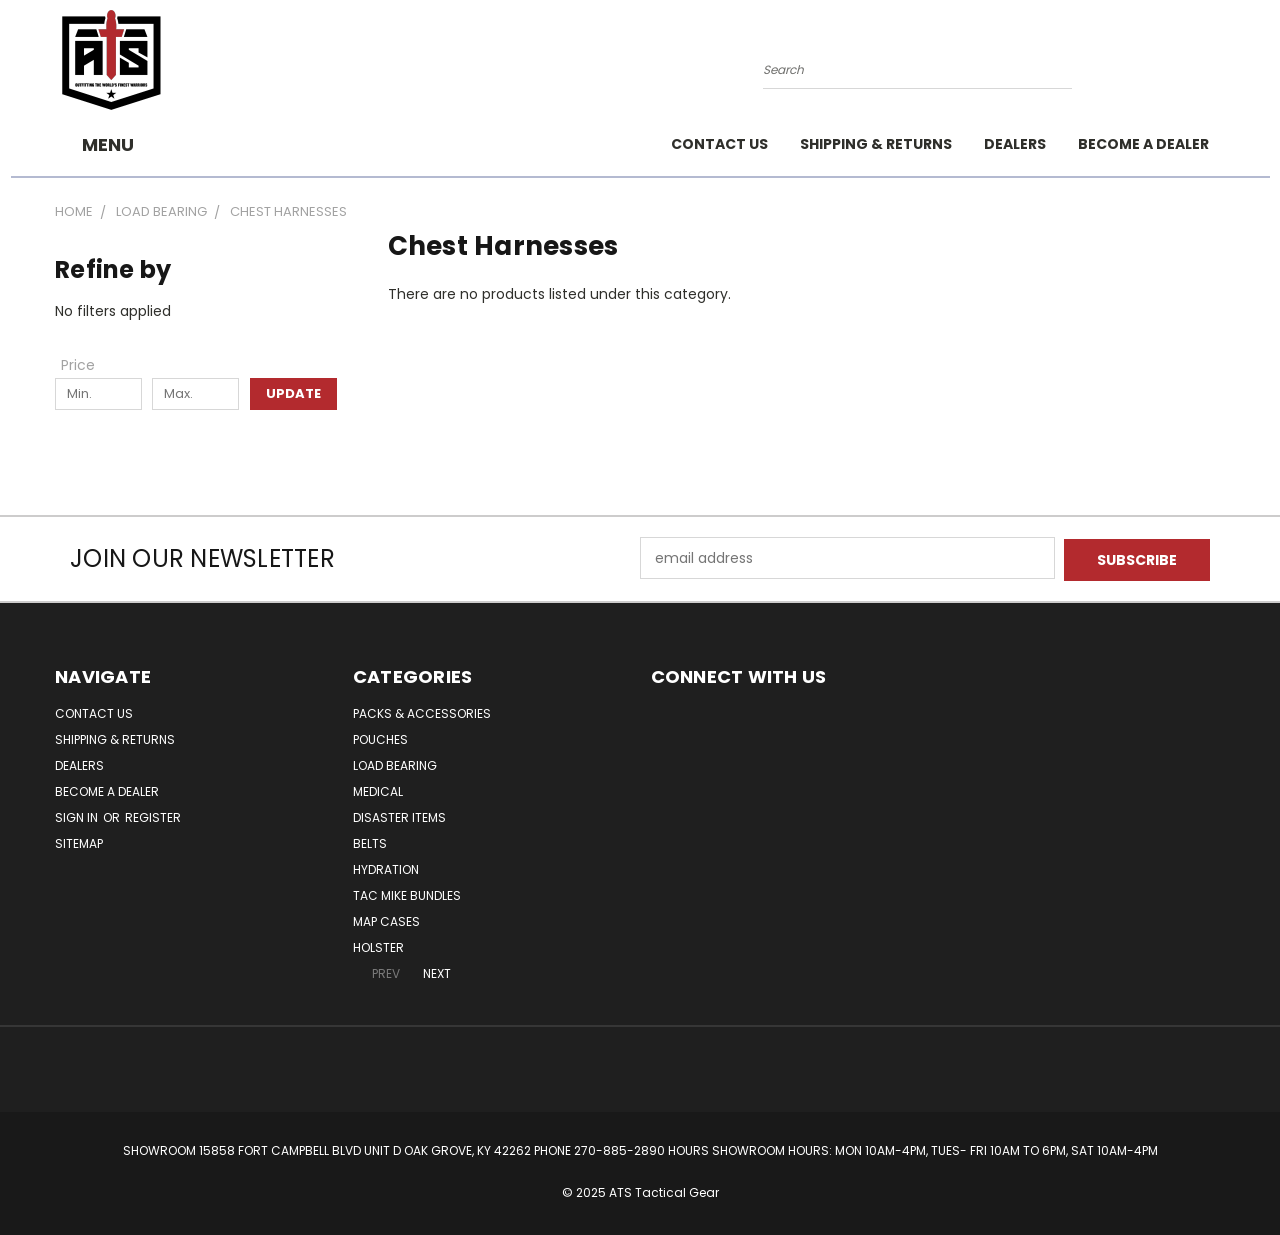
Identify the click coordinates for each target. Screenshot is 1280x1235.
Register (153, 815)
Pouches (380, 737)
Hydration (386, 867)
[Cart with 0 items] (1220, 65)
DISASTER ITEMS (399, 815)
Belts (370, 841)
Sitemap (79, 841)
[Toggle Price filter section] (88, 365)
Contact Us (719, 144)
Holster (378, 945)
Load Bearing (395, 763)
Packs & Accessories (422, 711)
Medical (378, 789)
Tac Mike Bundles (407, 893)
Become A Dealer (1143, 144)
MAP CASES (386, 919)
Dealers (1015, 144)
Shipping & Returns (876, 144)
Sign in (78, 815)
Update (293, 393)
